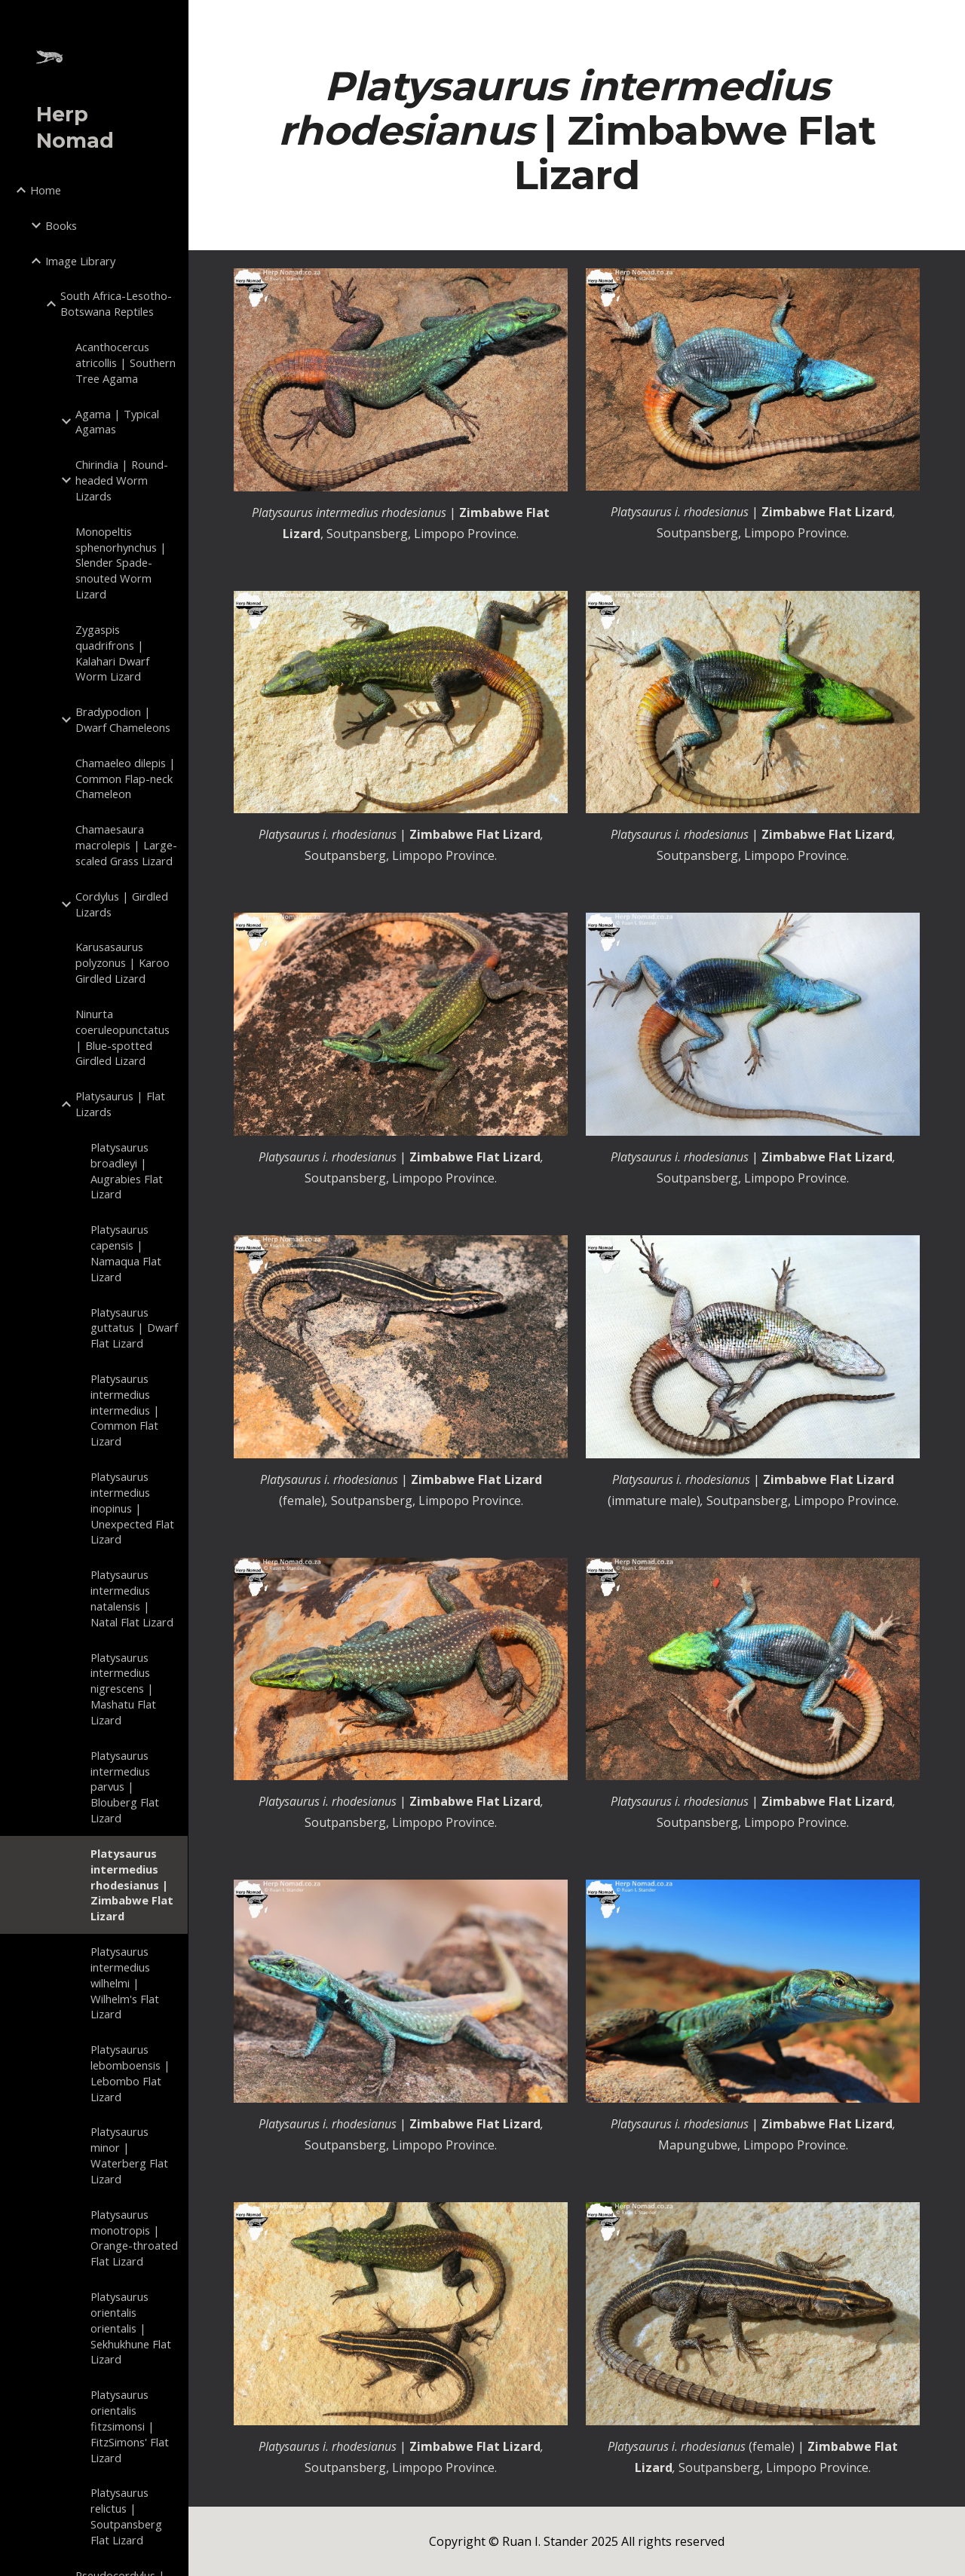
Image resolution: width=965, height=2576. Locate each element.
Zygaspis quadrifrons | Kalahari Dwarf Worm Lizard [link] (112, 653)
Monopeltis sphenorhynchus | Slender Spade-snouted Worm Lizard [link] (121, 562)
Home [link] (45, 189)
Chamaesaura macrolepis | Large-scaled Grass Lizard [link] (126, 844)
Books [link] (61, 225)
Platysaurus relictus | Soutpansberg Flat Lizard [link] (126, 2516)
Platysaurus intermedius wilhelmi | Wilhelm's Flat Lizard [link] (124, 1982)
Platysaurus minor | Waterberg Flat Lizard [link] (129, 2155)
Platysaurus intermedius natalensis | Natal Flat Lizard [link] (131, 1598)
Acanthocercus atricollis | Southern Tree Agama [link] (125, 362)
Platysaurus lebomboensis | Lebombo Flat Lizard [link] (130, 2072)
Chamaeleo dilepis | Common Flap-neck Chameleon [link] (125, 778)
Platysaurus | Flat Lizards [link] (120, 1103)
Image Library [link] (80, 260)
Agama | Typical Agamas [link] (117, 421)
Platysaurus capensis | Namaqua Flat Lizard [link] (125, 1252)
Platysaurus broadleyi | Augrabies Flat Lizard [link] (126, 1170)
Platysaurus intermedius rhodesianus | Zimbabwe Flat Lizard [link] (131, 1884)
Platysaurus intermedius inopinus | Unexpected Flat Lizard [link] (132, 1508)
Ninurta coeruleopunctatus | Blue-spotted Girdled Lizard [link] (122, 1037)
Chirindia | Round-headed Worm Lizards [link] (121, 480)
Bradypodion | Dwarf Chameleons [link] (122, 719)
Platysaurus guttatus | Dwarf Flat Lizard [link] (134, 1328)
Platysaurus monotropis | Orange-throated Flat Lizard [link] (134, 2238)
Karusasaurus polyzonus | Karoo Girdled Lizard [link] (122, 962)
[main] (577, 130)
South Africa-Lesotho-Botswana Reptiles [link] (116, 303)
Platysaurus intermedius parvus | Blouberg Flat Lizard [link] (124, 1786)
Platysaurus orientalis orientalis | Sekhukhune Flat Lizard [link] (130, 2327)
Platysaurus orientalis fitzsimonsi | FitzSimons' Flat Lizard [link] (129, 2425)
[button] (947, 21)
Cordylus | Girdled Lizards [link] (121, 904)
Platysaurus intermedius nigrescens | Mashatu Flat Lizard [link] (123, 1688)
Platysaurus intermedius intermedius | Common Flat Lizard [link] (125, 1410)
